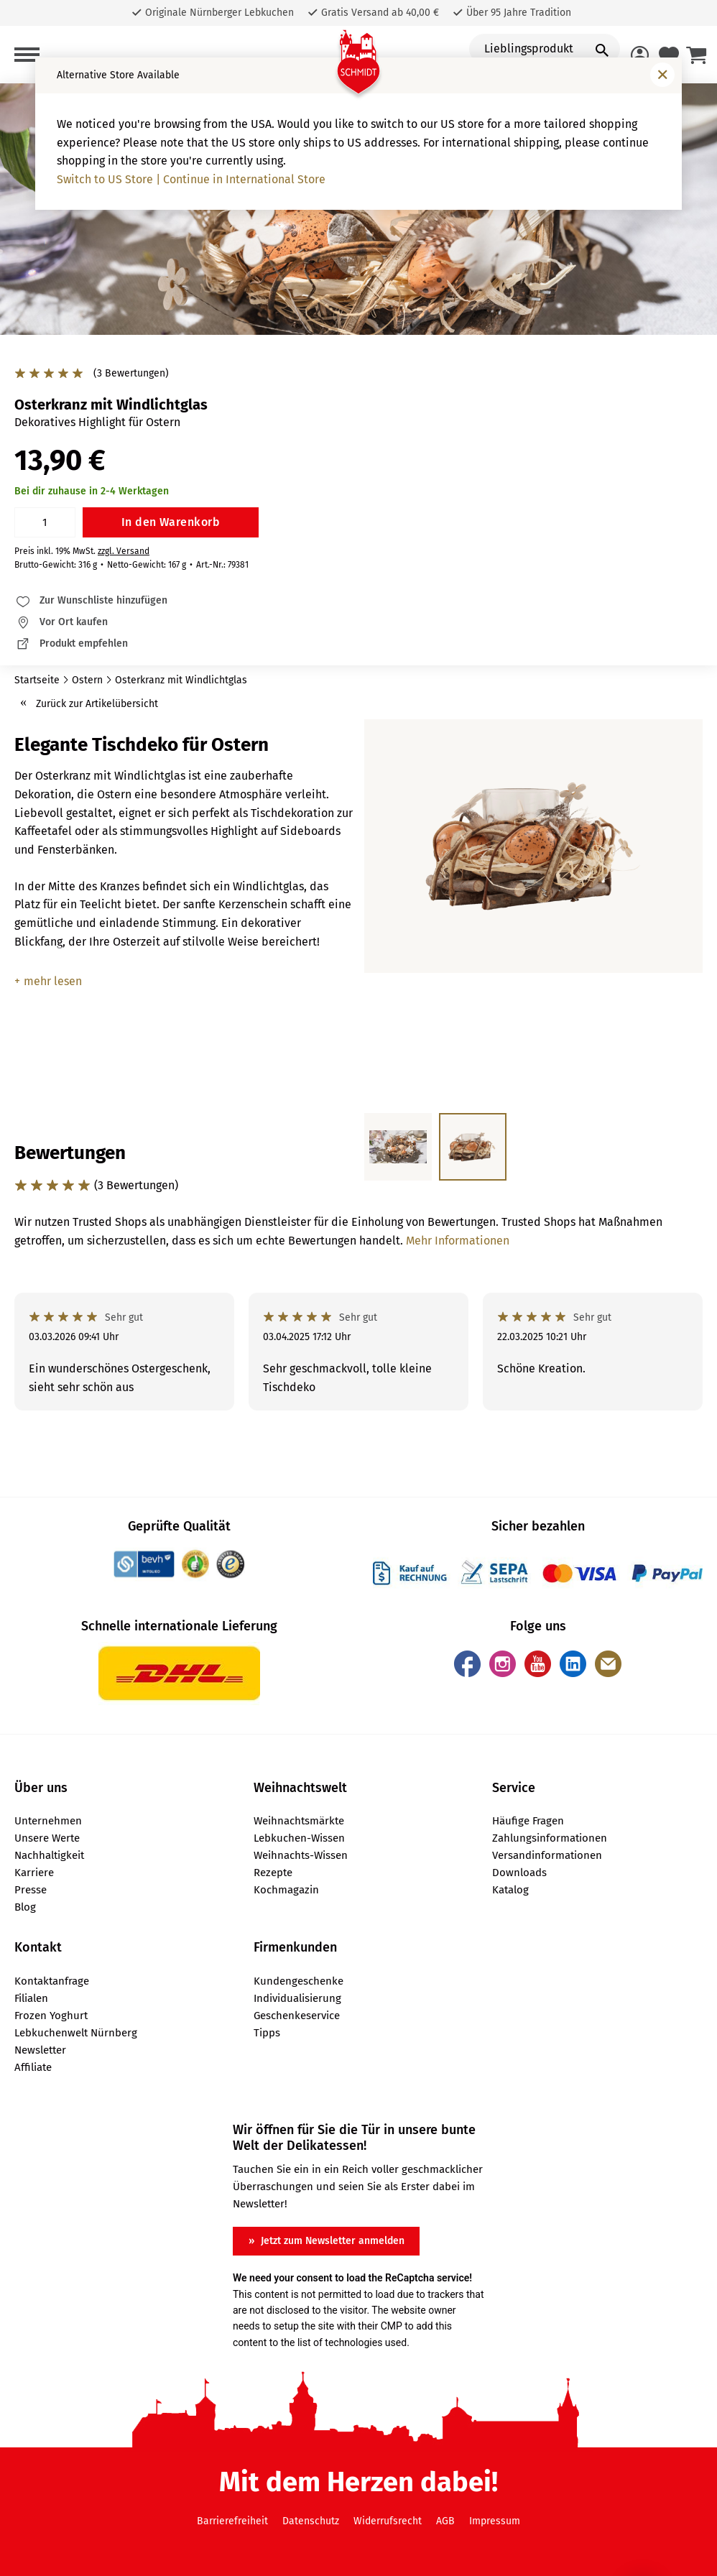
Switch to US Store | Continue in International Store (191, 179)
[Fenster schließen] (662, 75)
